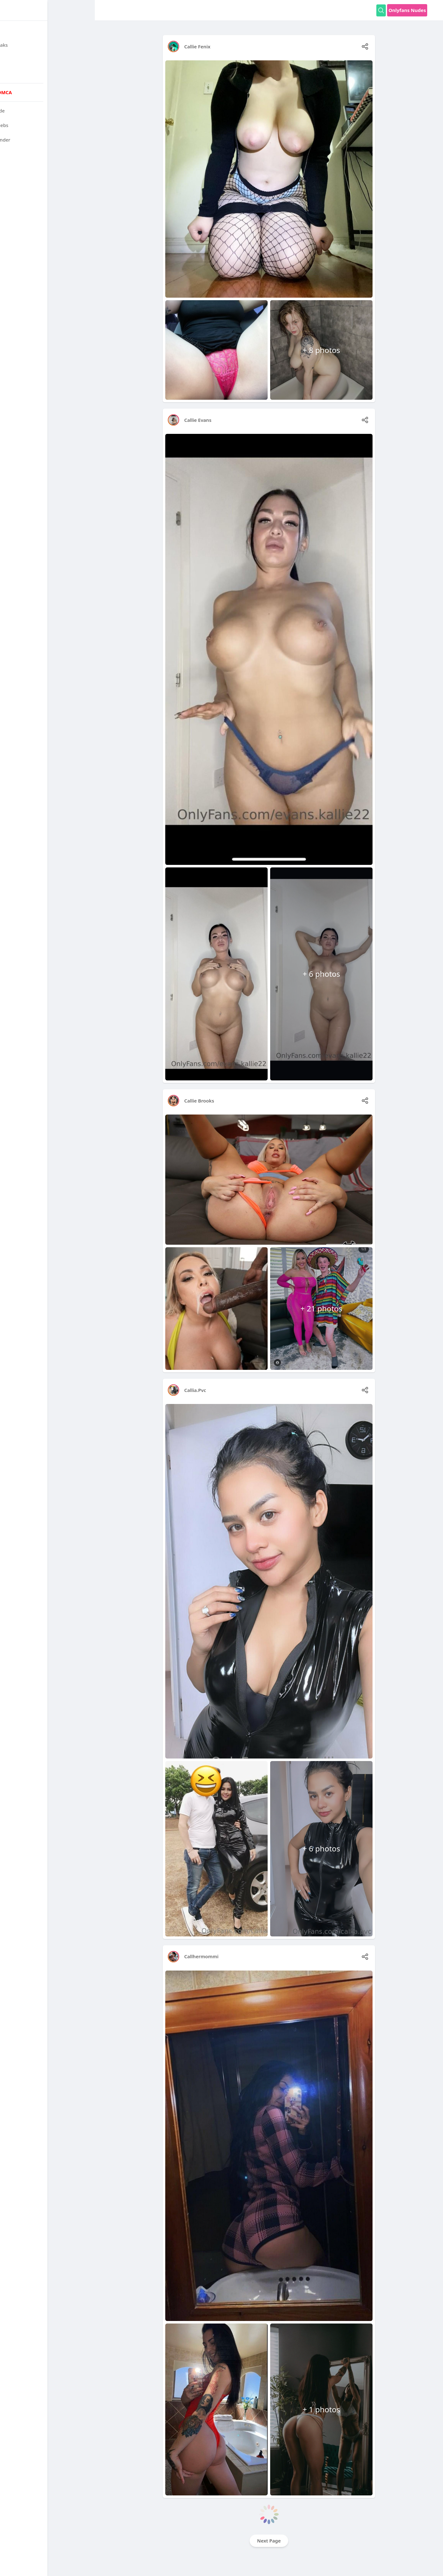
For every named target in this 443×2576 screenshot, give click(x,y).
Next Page (269, 2540)
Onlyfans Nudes (407, 10)
